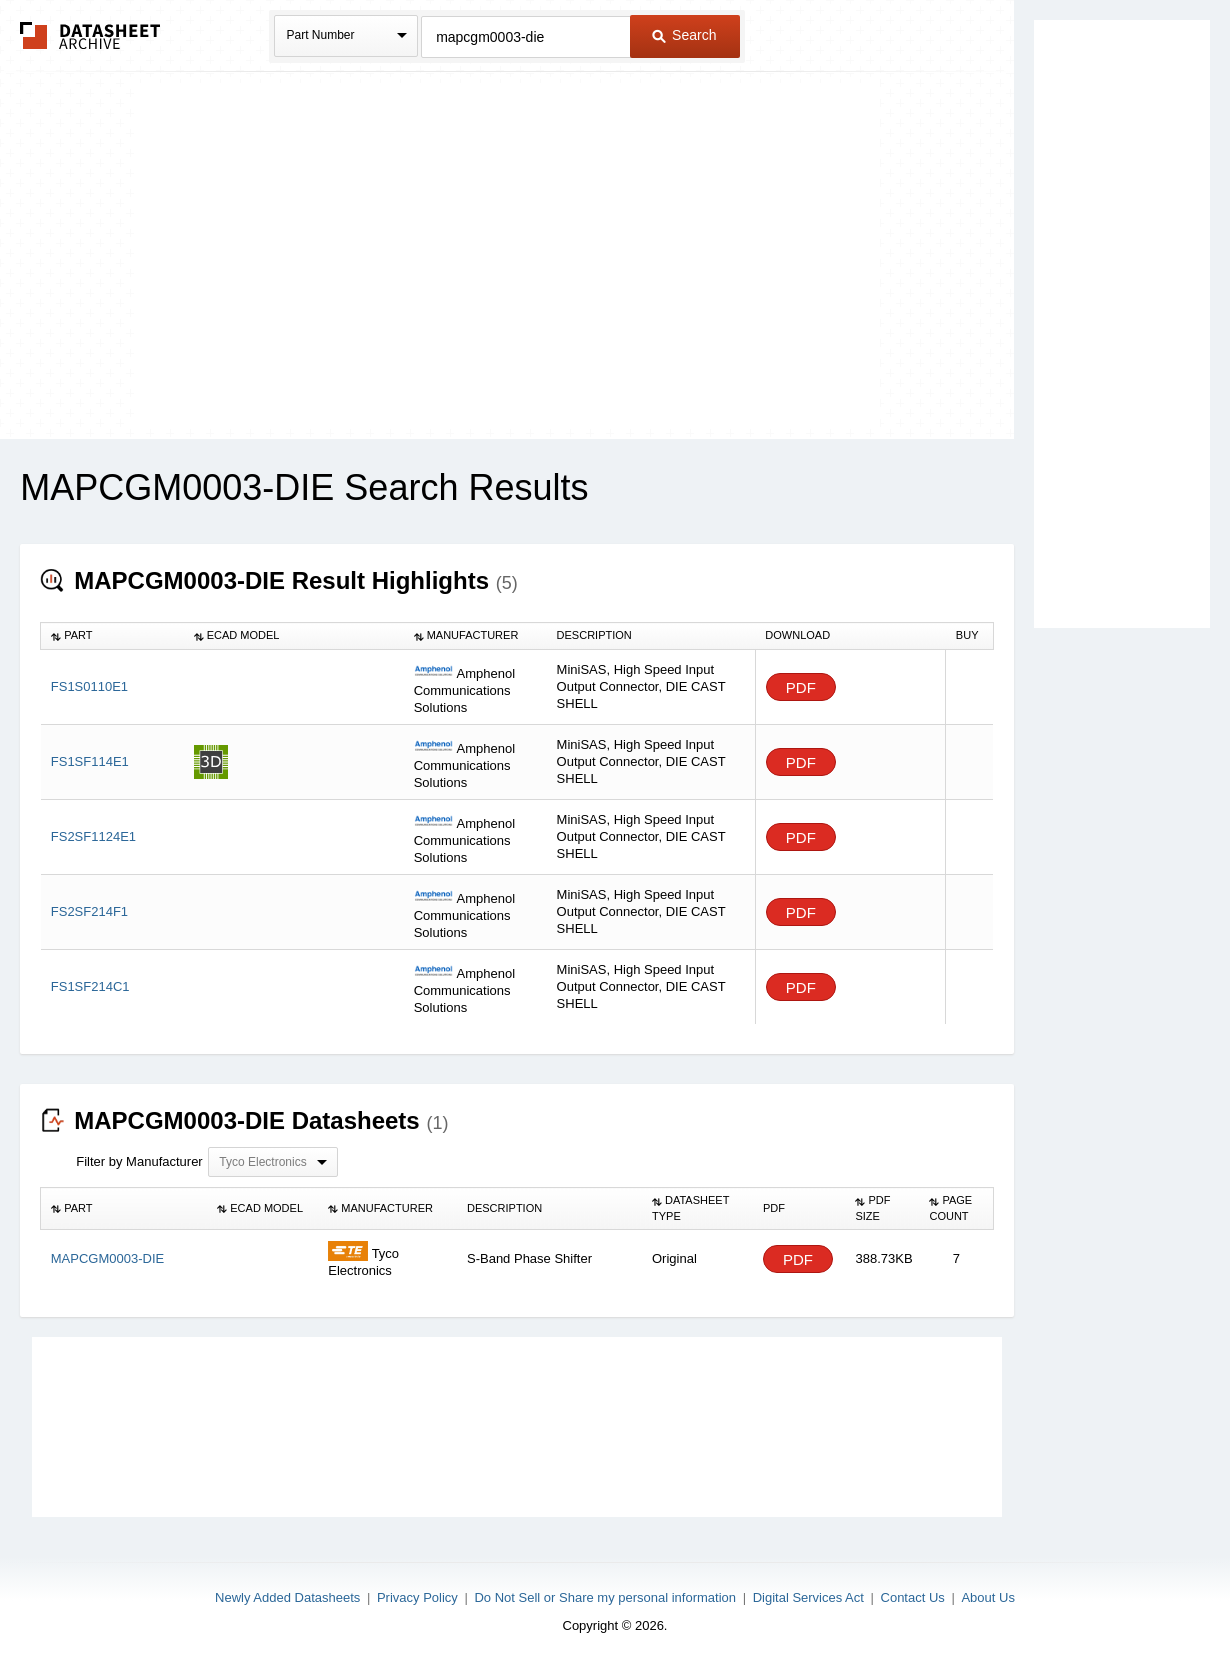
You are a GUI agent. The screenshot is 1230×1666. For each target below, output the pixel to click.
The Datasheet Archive (90, 35)
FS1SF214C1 (90, 986)
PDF (801, 687)
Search (684, 35)
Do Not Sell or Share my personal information (605, 1597)
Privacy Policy (417, 1597)
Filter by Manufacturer (139, 1161)
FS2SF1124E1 (93, 836)
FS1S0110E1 (89, 686)
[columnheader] (112, 636)
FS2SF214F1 (89, 911)
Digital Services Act (808, 1597)
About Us (987, 1597)
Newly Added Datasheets (287, 1597)
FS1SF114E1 (90, 761)
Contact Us (913, 1597)
